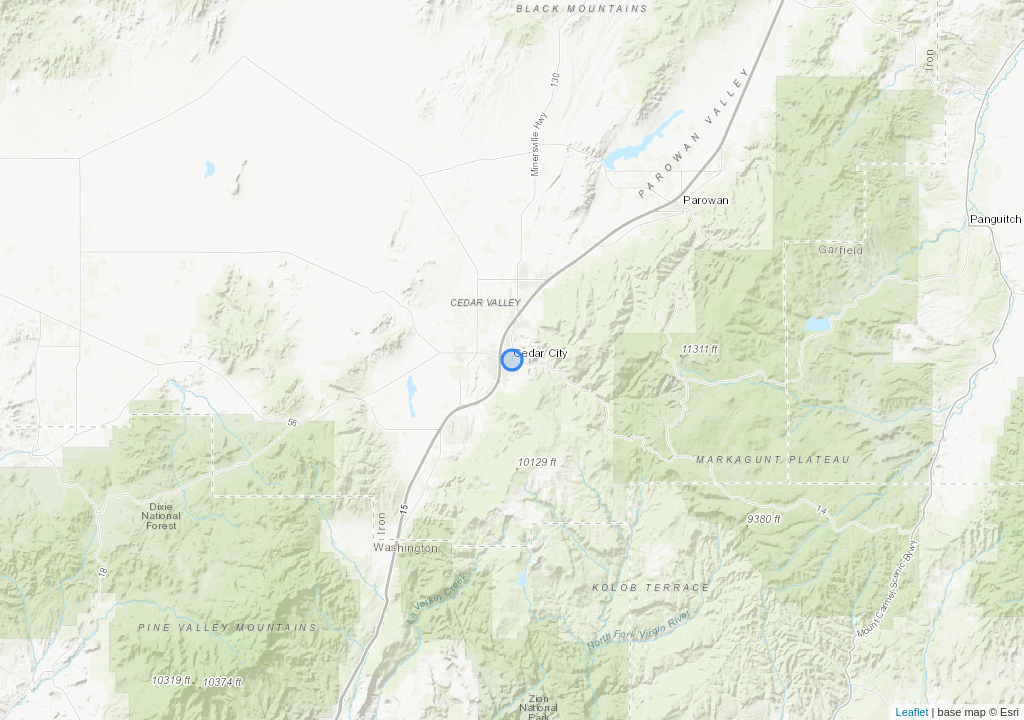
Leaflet (912, 712)
